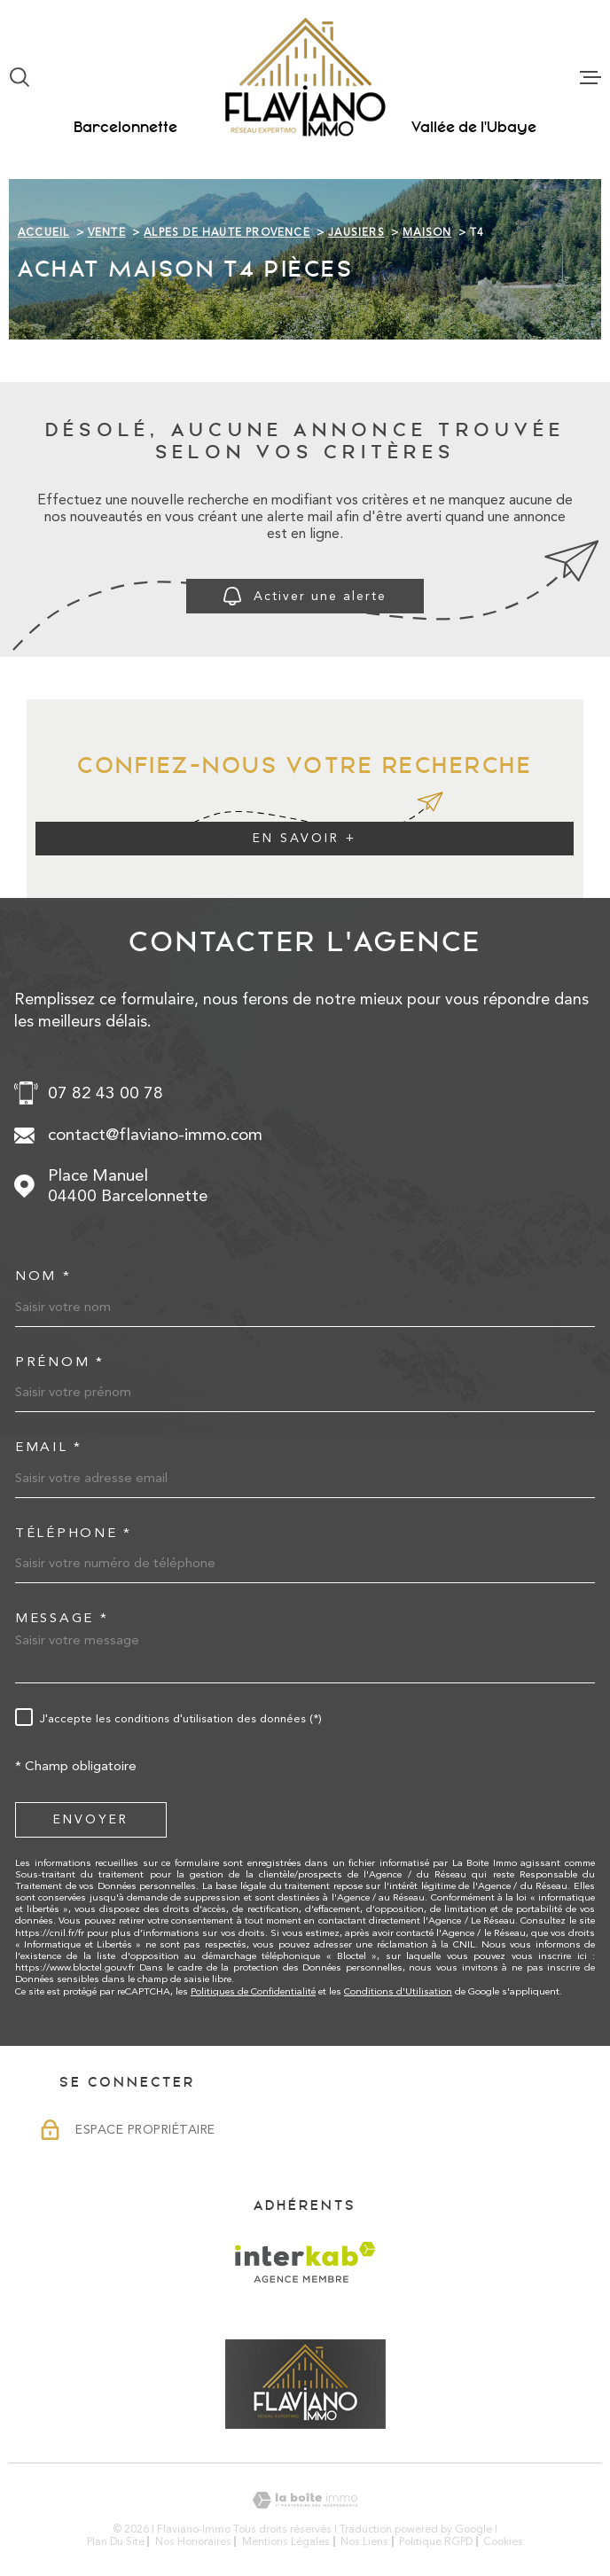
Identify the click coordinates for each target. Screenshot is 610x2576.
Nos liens (364, 2541)
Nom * (43, 1276)
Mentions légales (286, 2541)
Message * (61, 1618)
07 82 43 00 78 (105, 1093)
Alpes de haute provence (227, 232)
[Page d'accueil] (305, 77)
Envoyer (91, 1819)
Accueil (43, 232)
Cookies (503, 2541)
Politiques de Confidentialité (253, 1991)
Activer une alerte (305, 596)
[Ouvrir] (19, 77)
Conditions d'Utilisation (398, 1991)
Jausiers (356, 232)
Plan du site (116, 2541)
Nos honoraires (193, 2541)
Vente (107, 232)
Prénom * (60, 1362)
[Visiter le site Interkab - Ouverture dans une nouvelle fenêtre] (305, 2262)
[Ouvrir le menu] (590, 77)
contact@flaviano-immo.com (155, 1134)
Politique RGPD (436, 2541)
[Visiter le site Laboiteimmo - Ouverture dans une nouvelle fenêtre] (305, 2500)
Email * (48, 1447)
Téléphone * (73, 1533)
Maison (427, 232)
